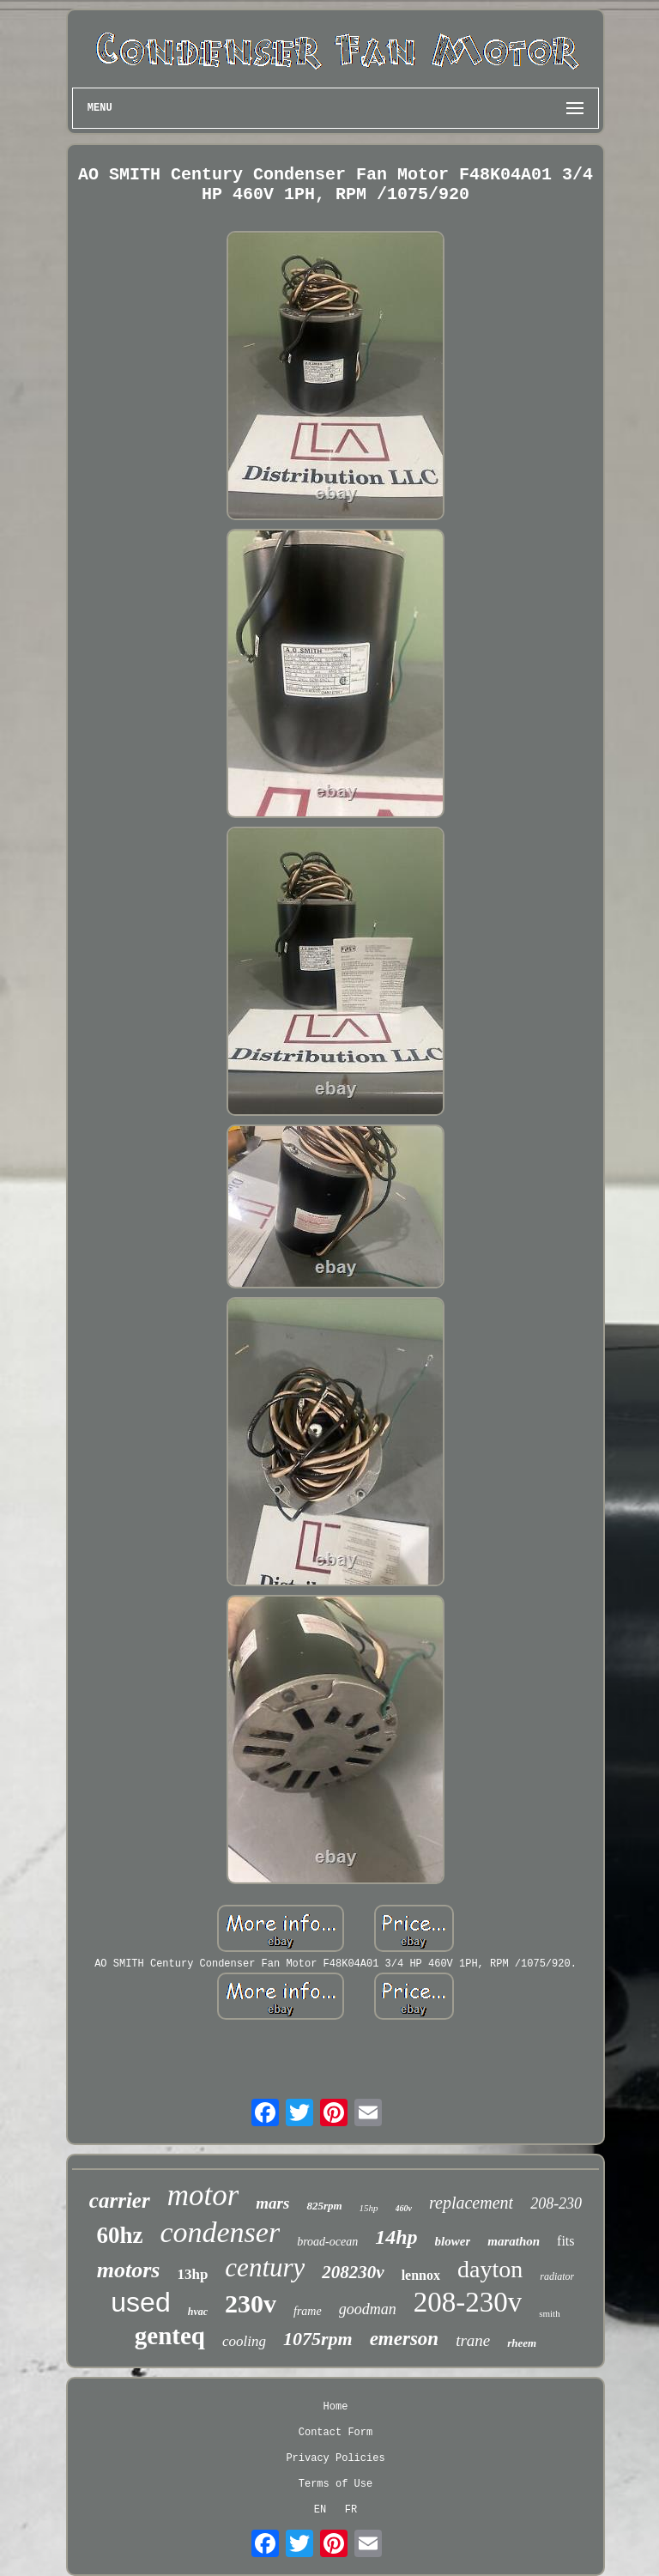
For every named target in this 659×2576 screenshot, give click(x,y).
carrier (119, 2200)
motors (128, 2270)
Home (335, 2407)
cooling (244, 2341)
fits (565, 2241)
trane (473, 2340)
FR (351, 2510)
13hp (192, 2274)
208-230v (468, 2302)
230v (250, 2303)
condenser (220, 2232)
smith (549, 2313)
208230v (353, 2272)
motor (203, 2195)
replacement (471, 2202)
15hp (369, 2208)
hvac (198, 2312)
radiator (557, 2276)
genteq (170, 2335)
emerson (404, 2338)
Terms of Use (335, 2484)
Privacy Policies (335, 2458)
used (140, 2302)
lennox (421, 2275)
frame (307, 2311)
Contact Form (335, 2433)
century (265, 2267)
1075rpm (318, 2338)
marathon (513, 2241)
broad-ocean (327, 2241)
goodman (367, 2309)
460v (404, 2208)
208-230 (556, 2203)
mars (272, 2203)
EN (320, 2510)
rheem (521, 2343)
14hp (396, 2237)
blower (453, 2241)
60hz (119, 2235)
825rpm (324, 2205)
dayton (490, 2269)
